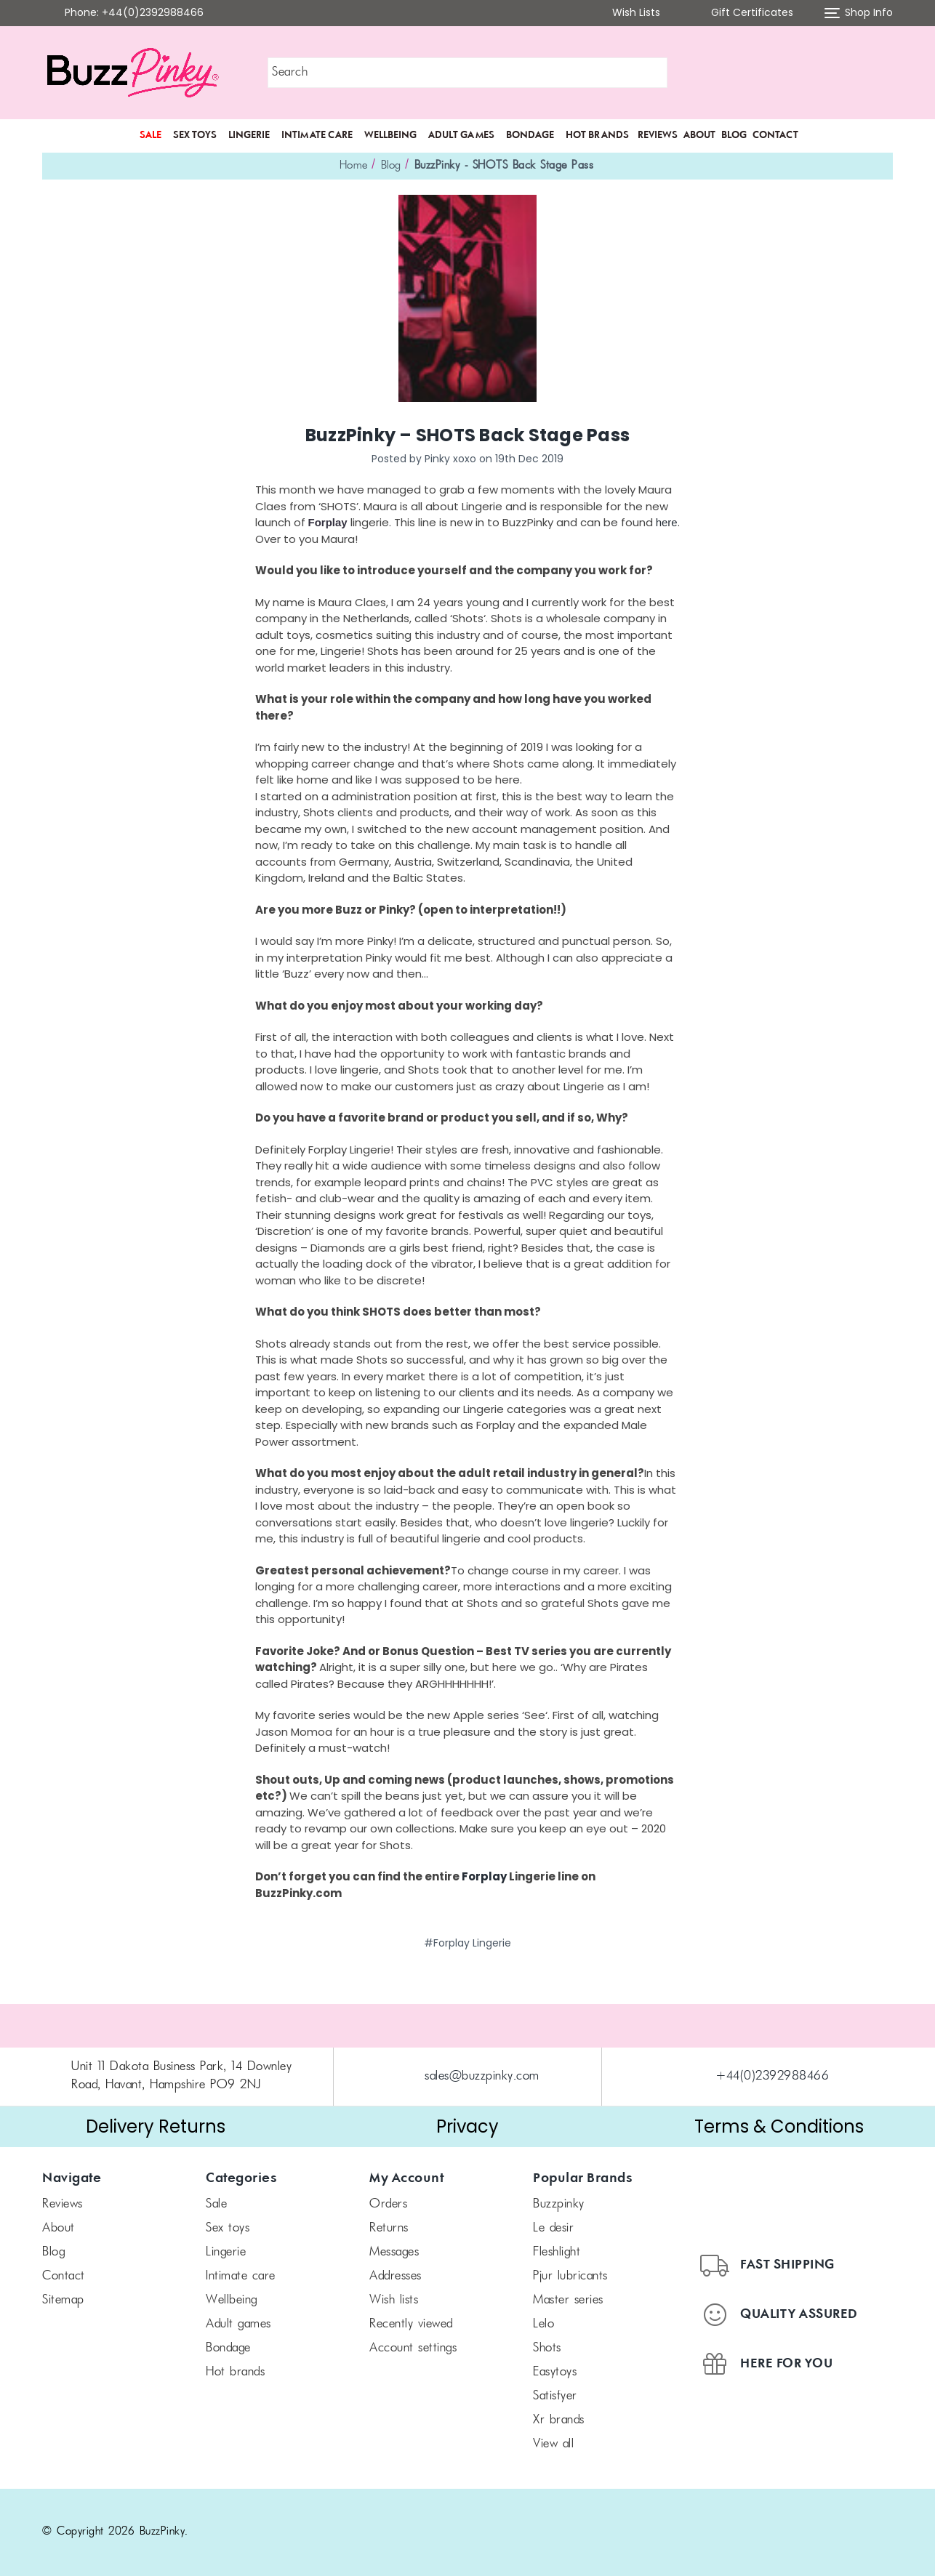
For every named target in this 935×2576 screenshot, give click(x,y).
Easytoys (555, 2372)
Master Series (568, 2300)
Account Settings (413, 2348)
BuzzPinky (559, 2204)
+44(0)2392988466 (772, 2076)
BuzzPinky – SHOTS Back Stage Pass (467, 435)
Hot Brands (597, 135)
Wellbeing (390, 135)
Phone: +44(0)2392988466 (134, 12)
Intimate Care (317, 135)
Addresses (395, 2276)
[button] (811, 72)
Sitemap (63, 2300)
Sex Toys (195, 135)
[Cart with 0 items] (882, 73)
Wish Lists (627, 12)
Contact (775, 135)
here (667, 522)
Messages (394, 2252)
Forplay (485, 1876)
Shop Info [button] (858, 13)
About (699, 135)
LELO (543, 2324)
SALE (150, 135)
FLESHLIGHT (556, 2252)
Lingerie (249, 135)
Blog (734, 135)
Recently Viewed (411, 2324)
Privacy (467, 2126)
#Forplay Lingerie (467, 1943)
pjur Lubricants (570, 2276)
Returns (389, 2228)
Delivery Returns (155, 2126)
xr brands (559, 2420)
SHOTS (547, 2348)
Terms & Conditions (779, 2126)
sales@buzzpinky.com (482, 2076)
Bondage (530, 135)
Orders (388, 2204)
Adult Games (461, 135)
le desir (553, 2228)
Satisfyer (555, 2396)
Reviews (658, 135)
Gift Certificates (742, 12)
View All (553, 2444)
